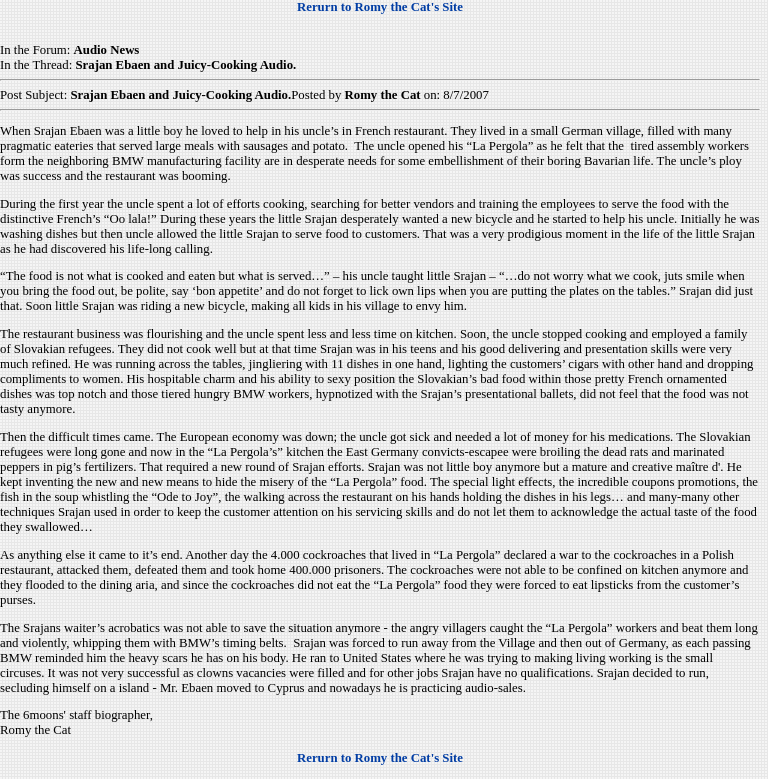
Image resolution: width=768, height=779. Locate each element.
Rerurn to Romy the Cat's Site (380, 7)
